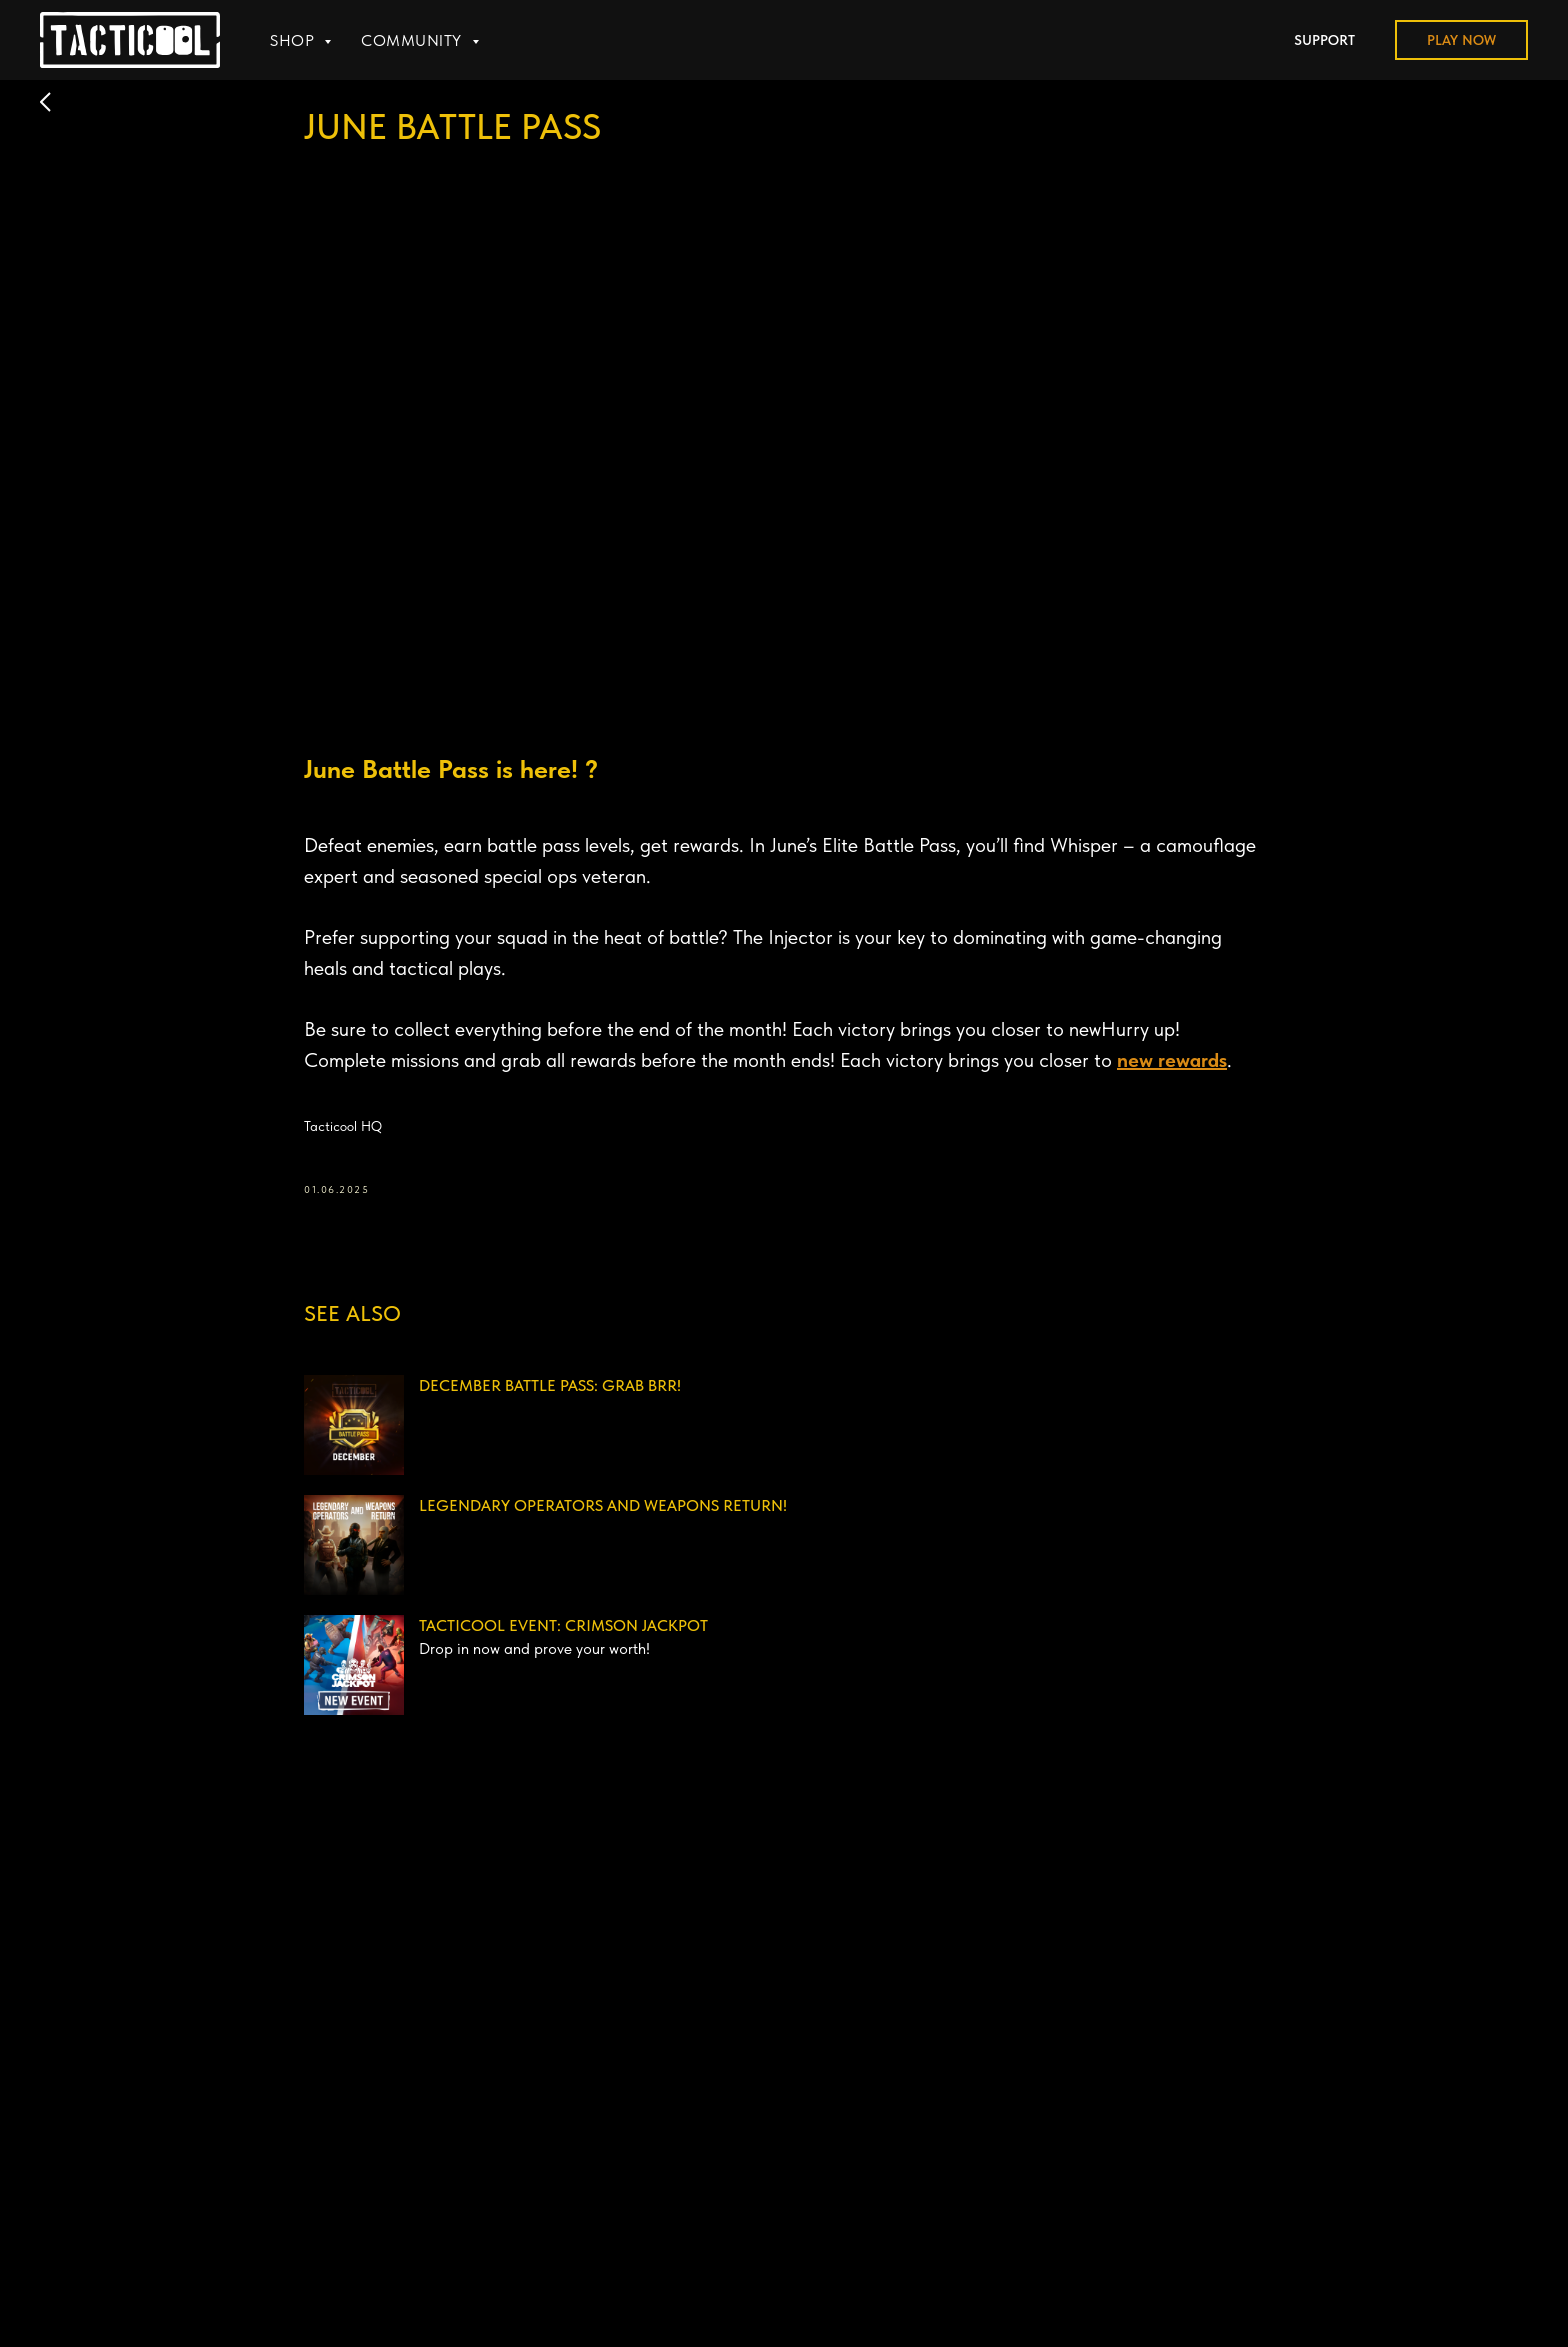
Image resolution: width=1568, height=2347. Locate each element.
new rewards (1172, 1060)
